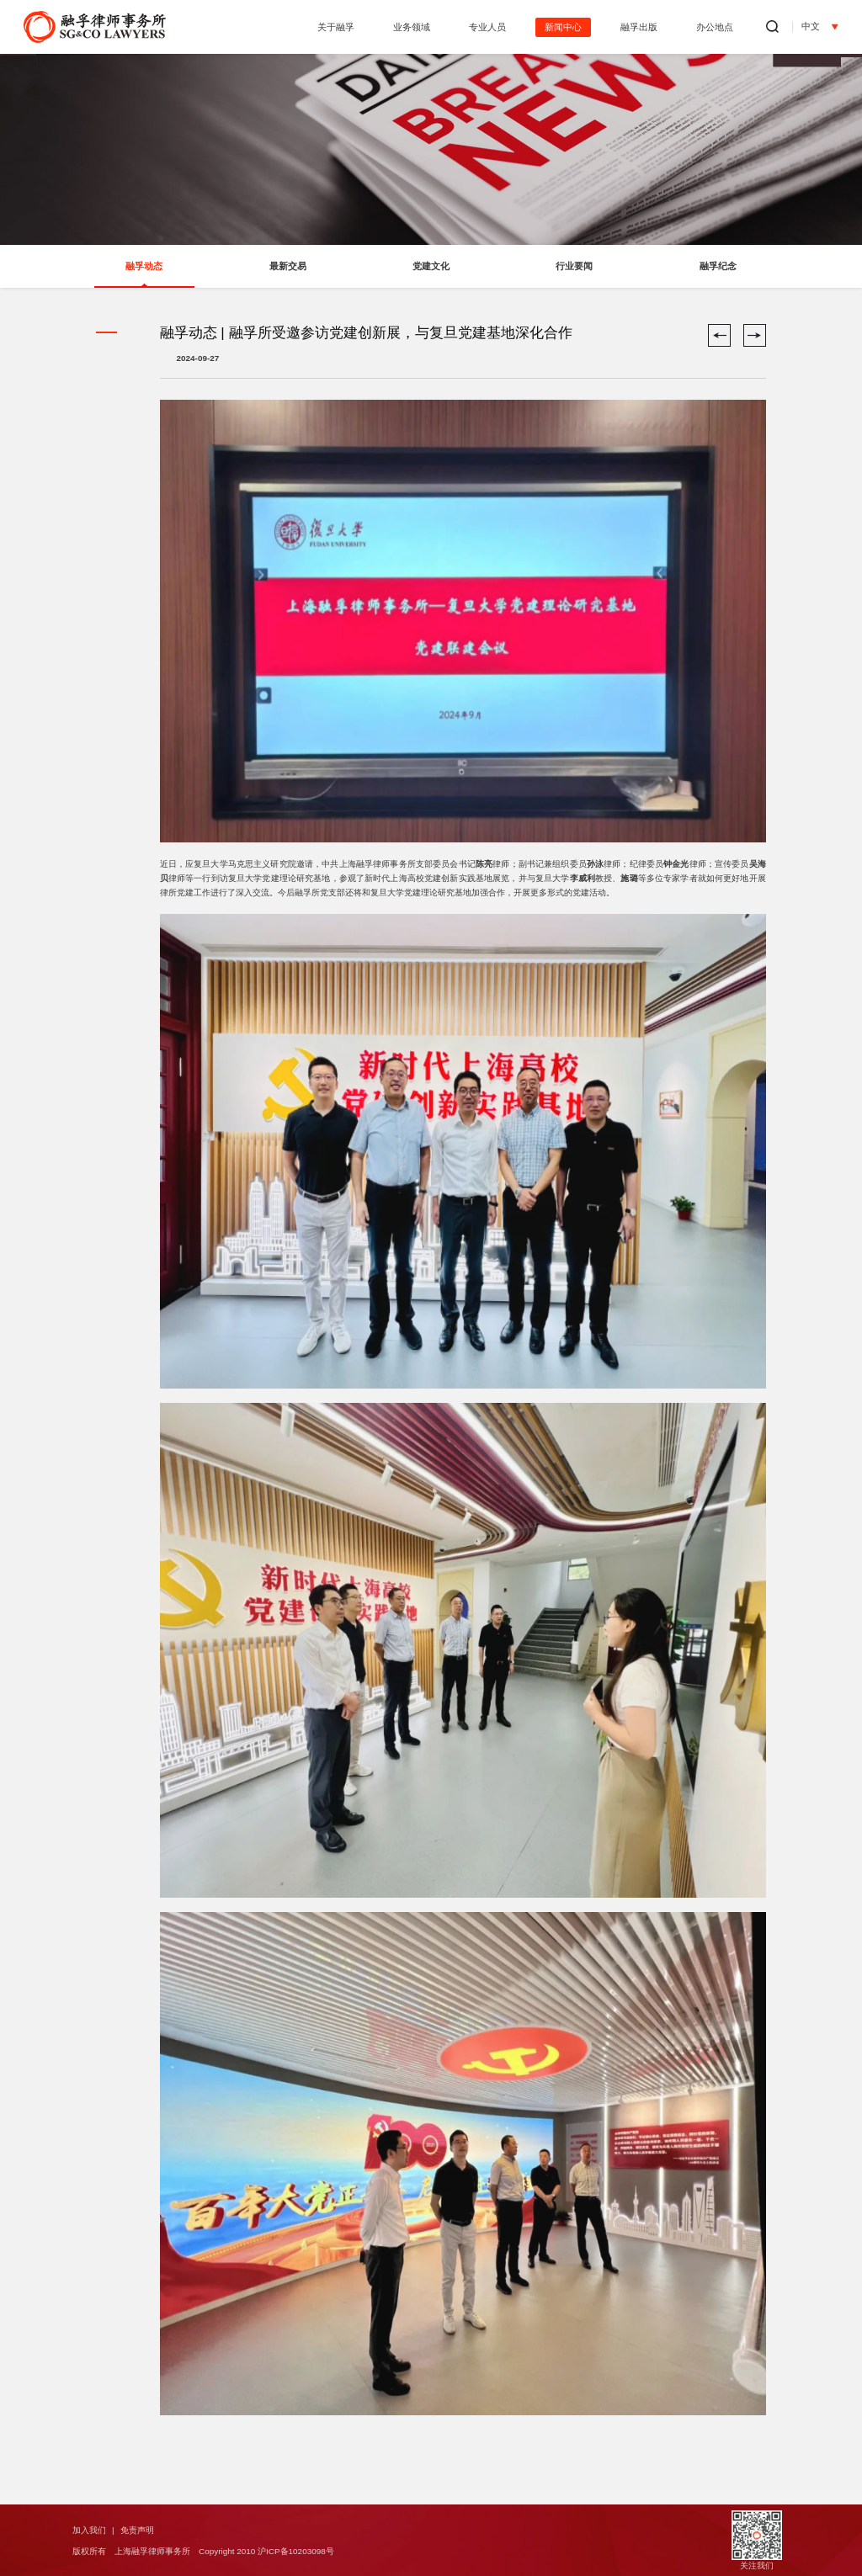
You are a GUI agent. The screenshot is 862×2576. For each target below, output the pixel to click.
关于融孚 (335, 27)
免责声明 (137, 2530)
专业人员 (487, 27)
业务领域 (411, 27)
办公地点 (714, 27)
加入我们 (89, 2530)
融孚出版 (638, 27)
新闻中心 (563, 27)
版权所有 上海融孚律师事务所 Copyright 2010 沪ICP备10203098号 (203, 2551)
